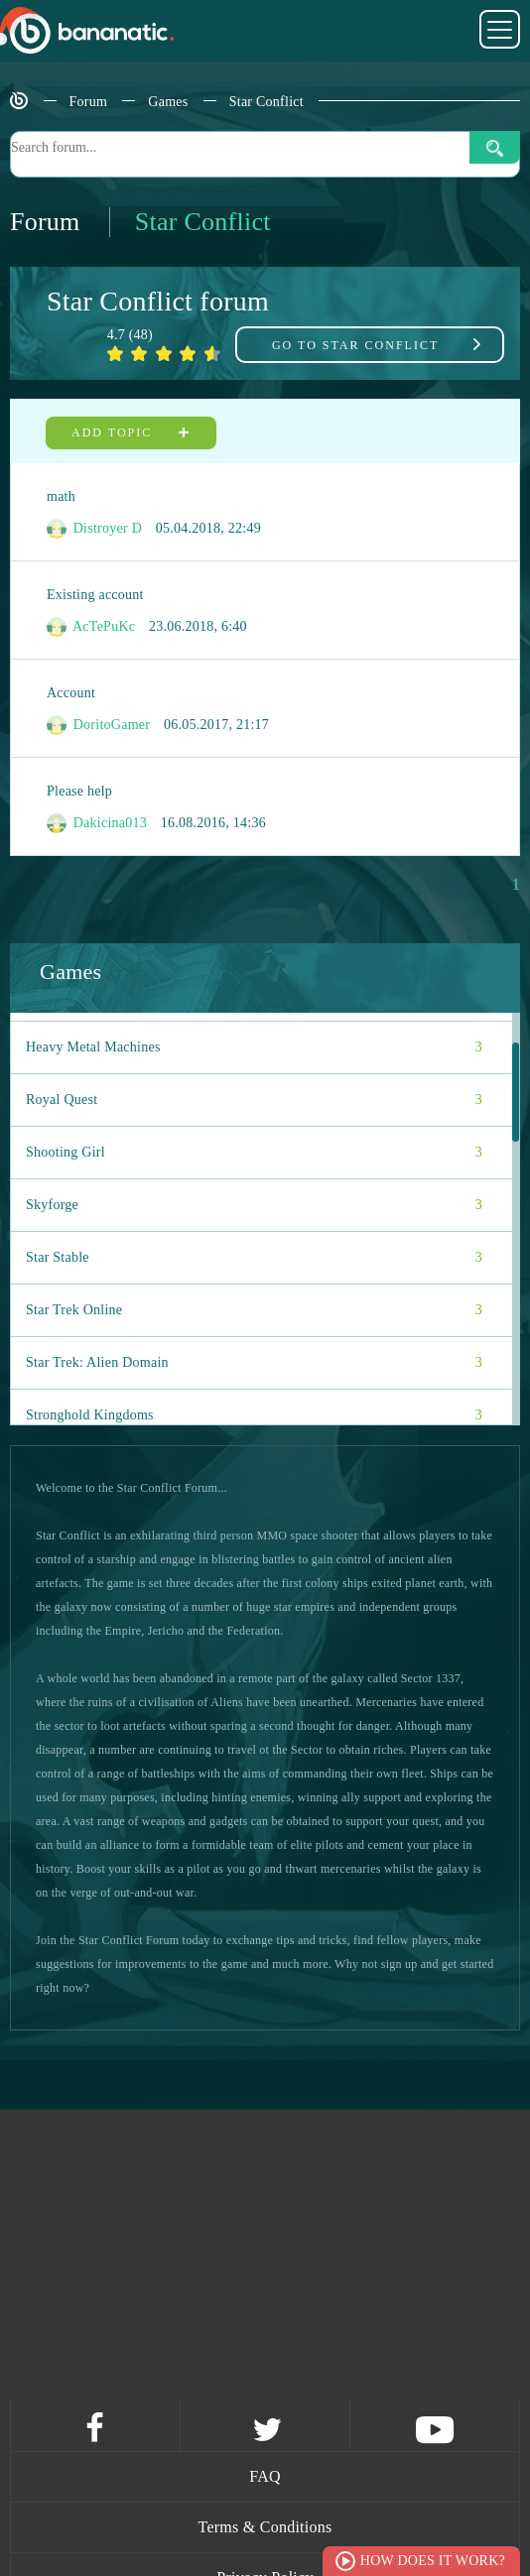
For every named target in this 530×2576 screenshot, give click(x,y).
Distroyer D (94, 529)
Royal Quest (254, 1100)
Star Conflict (266, 101)
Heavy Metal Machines (254, 1047)
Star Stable (254, 1258)
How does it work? (432, 2560)
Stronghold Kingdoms (254, 1415)
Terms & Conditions (265, 2526)
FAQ (265, 2476)
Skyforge (254, 1205)
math (61, 496)
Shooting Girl (254, 1153)
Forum (88, 101)
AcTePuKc (91, 627)
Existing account (95, 594)
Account (71, 692)
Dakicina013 (97, 823)
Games (168, 101)
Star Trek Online (254, 1310)
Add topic (131, 432)
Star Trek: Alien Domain (254, 1363)
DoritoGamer (98, 725)
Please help (79, 791)
